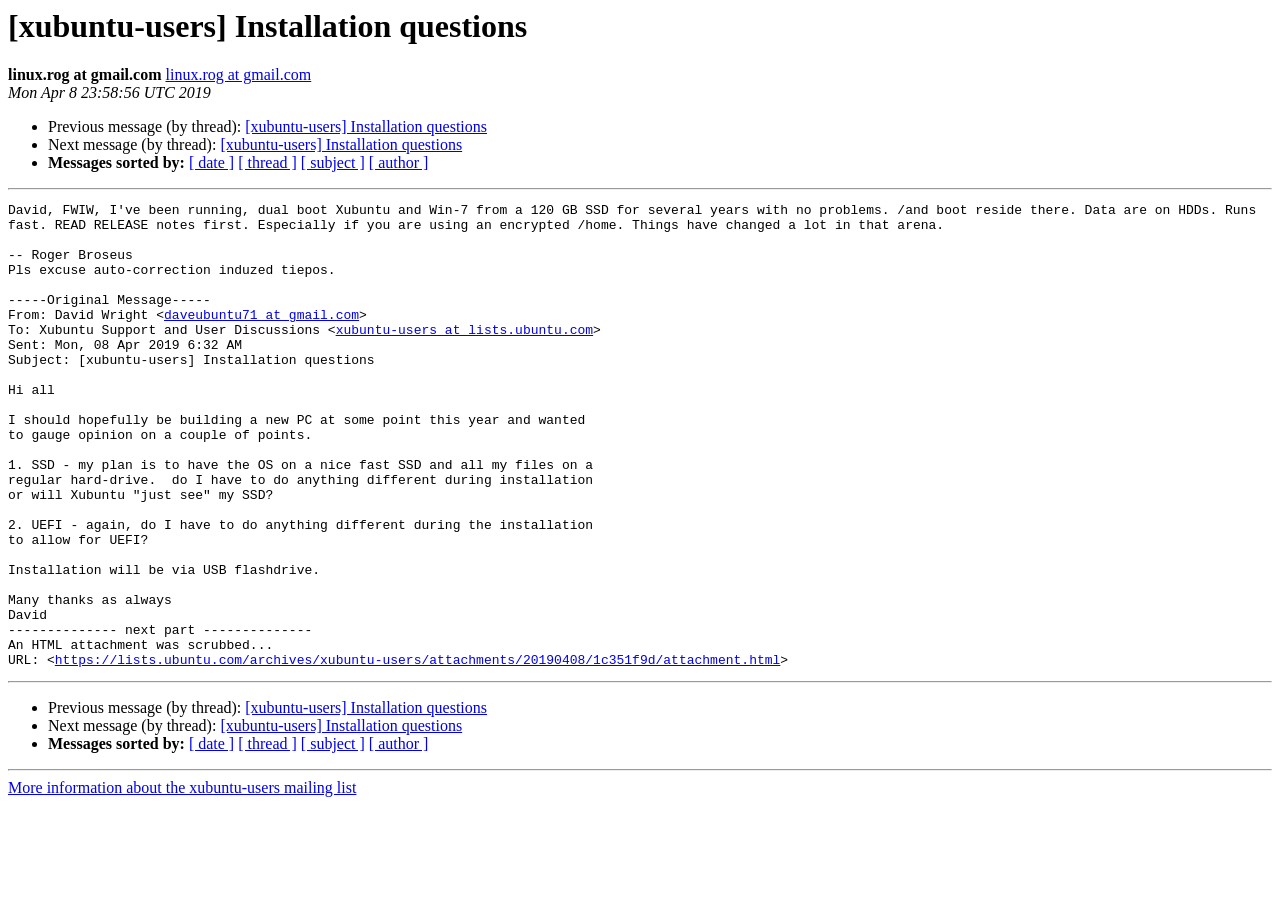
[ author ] (399, 162)
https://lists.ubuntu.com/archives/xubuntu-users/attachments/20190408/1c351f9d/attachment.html (417, 752)
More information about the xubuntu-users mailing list (182, 880)
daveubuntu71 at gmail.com (261, 338)
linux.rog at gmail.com (238, 74)
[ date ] (211, 162)
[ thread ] (267, 162)
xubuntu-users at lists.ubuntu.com (464, 356)
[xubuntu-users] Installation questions (366, 126)
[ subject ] (333, 162)
